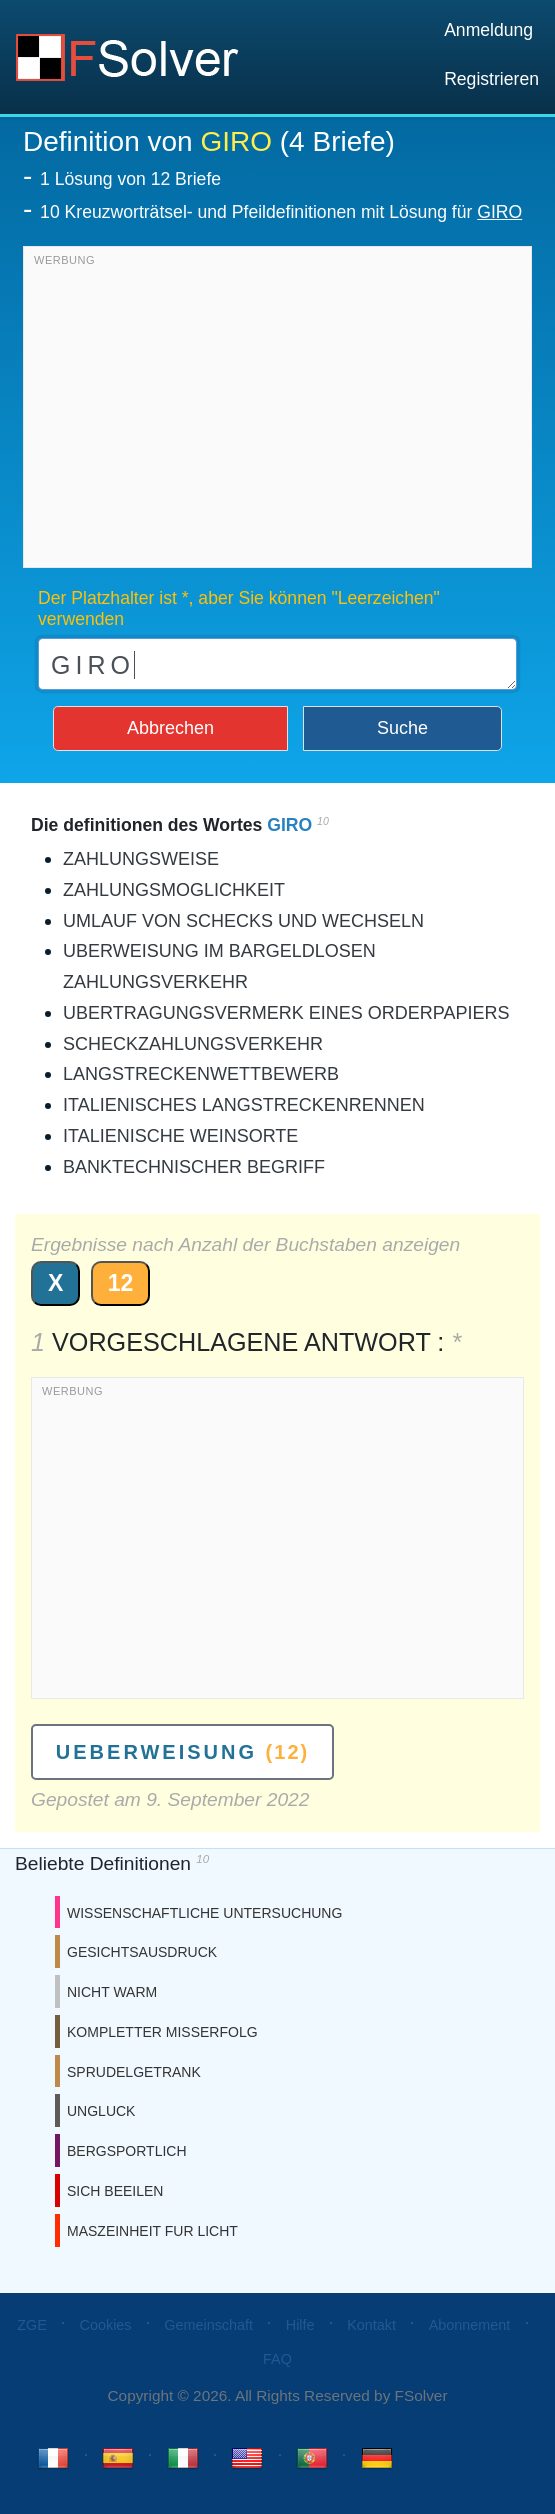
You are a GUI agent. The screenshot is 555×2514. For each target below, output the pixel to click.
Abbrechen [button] (170, 728)
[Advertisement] (277, 412)
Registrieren (491, 79)
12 (121, 1283)
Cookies (106, 2325)
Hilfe (300, 2325)
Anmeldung (488, 30)
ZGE (32, 2325)
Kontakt (371, 2325)
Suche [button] (402, 728)
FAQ (277, 2359)
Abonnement (470, 2325)
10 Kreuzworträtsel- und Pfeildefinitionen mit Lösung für (281, 212)
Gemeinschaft (208, 2325)
